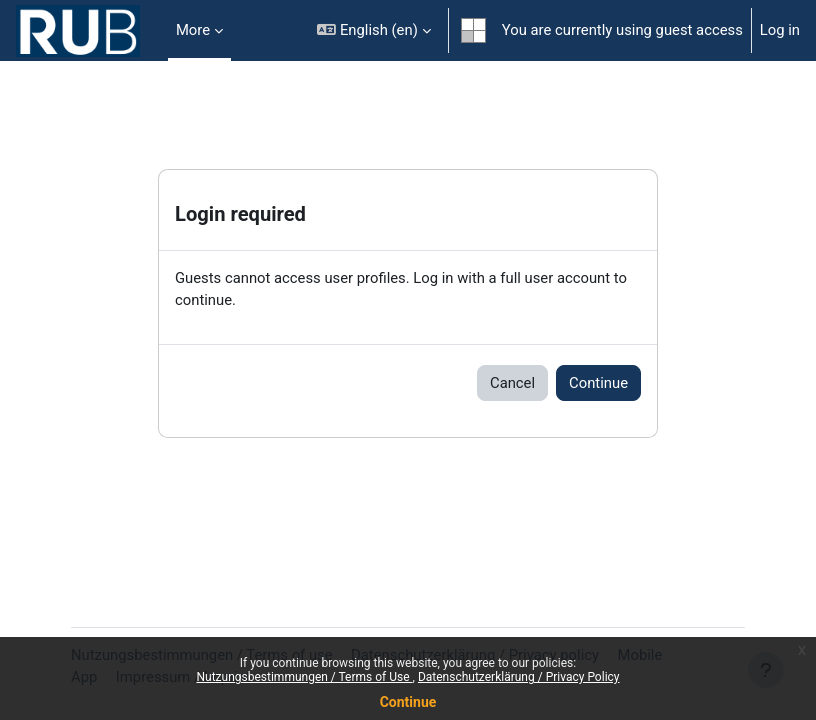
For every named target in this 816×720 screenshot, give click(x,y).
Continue (408, 702)
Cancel (512, 383)
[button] (373, 30)
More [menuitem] (193, 30)
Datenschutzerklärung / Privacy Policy (519, 677)
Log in (780, 30)
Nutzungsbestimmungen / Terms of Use (304, 677)
